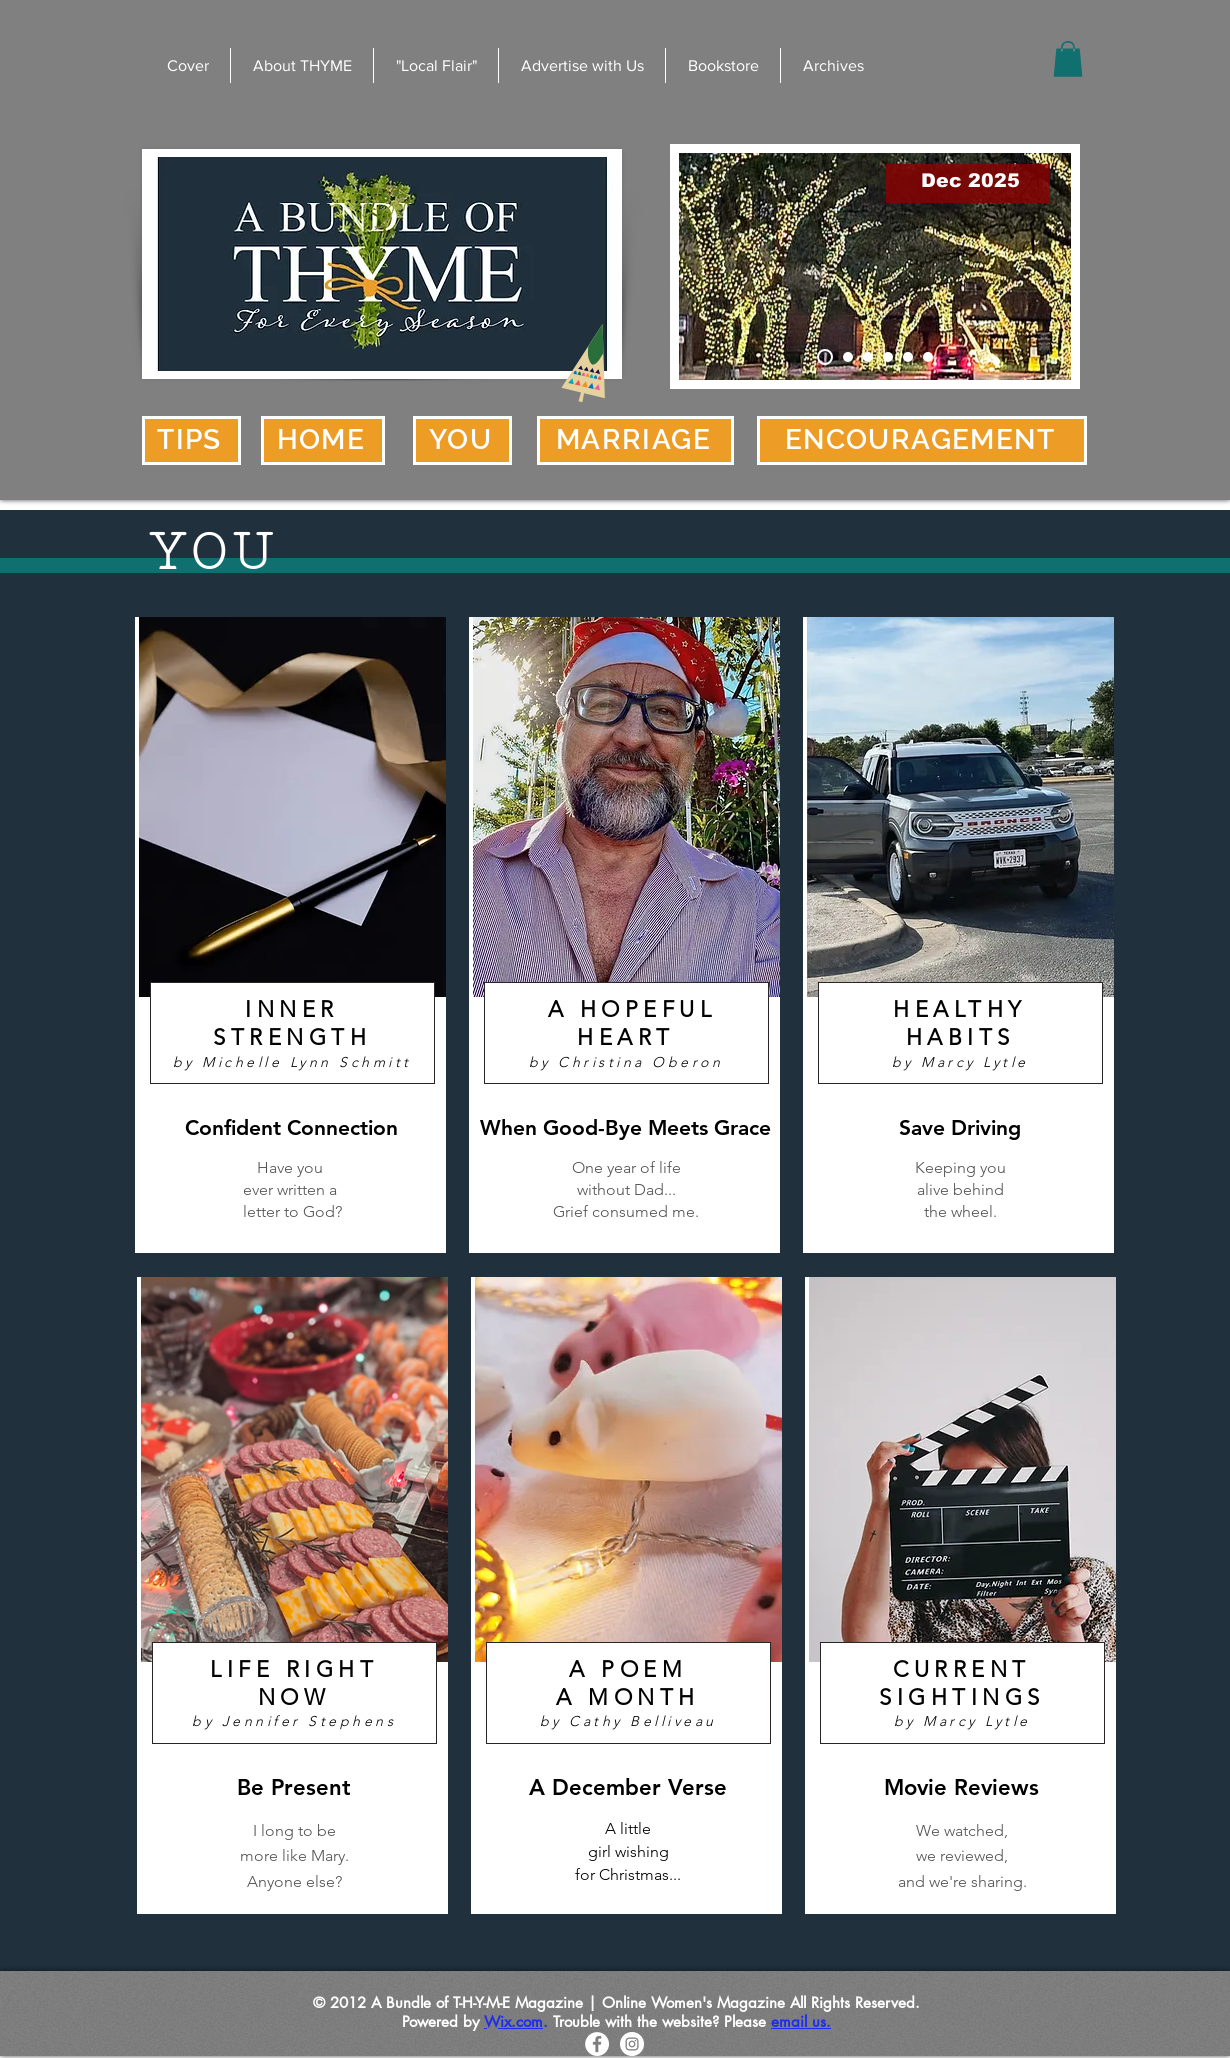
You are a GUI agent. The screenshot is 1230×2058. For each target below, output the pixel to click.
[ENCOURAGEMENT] (922, 440)
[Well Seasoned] (888, 357)
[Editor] (868, 357)
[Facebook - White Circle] (597, 2044)
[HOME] (323, 440)
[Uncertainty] (928, 357)
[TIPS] (191, 440)
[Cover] (825, 357)
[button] (1068, 59)
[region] (290, 935)
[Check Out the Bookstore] (848, 357)
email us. (801, 2021)
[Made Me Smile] (908, 357)
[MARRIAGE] (635, 440)
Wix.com (513, 2021)
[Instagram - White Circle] (632, 2044)
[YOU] (462, 440)
